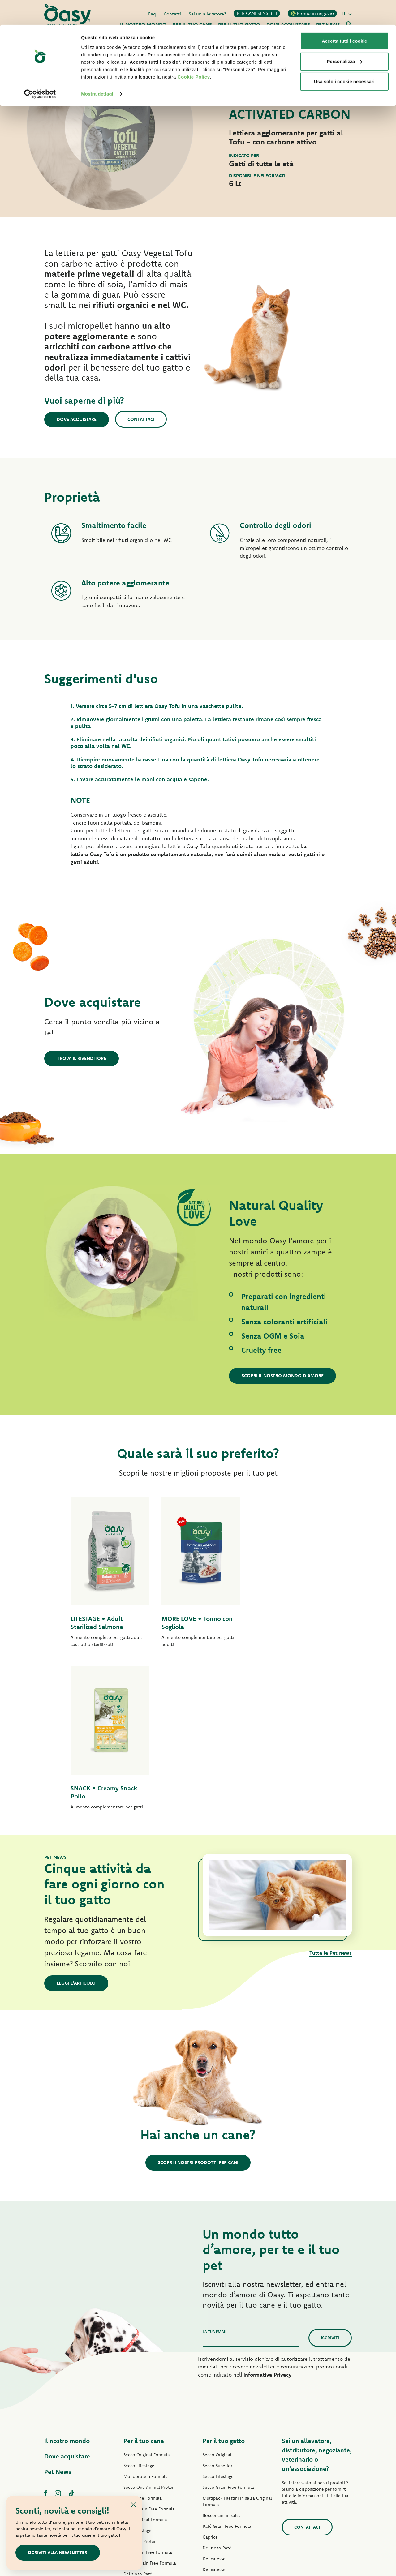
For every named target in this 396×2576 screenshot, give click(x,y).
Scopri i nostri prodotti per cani (198, 2000)
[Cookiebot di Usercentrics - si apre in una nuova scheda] (40, 69)
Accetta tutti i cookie (344, 16)
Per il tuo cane (143, 2278)
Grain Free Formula (142, 2335)
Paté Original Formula (145, 2357)
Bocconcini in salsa (222, 2353)
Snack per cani (137, 2455)
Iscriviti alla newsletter (58, 2552)
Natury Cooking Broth (224, 2429)
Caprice (210, 2374)
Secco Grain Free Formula (149, 2346)
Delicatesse (214, 2396)
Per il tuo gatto (224, 2278)
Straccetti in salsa (140, 2422)
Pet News (57, 2309)
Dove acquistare (77, 419)
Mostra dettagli (97, 69)
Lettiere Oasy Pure (221, 2472)
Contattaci (141, 419)
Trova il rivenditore (81, 1058)
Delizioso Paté (137, 2411)
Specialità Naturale (142, 2444)
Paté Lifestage (137, 2368)
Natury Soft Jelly (139, 2433)
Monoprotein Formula (145, 2314)
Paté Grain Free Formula (147, 2390)
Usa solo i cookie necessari (344, 56)
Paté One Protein (140, 2379)
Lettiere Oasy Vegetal (224, 2483)
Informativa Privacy (267, 2212)
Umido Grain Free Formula (149, 2400)
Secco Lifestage (138, 2303)
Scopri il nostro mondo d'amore (283, 1375)
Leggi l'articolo (76, 1821)
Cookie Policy (194, 52)
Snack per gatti (217, 2461)
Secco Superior (217, 2303)
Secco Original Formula (146, 2292)
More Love (213, 2450)
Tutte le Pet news (330, 1790)
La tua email (215, 2169)
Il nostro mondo (67, 2278)
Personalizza (344, 36)
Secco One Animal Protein (149, 2325)
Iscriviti (330, 2175)
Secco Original (217, 2292)
